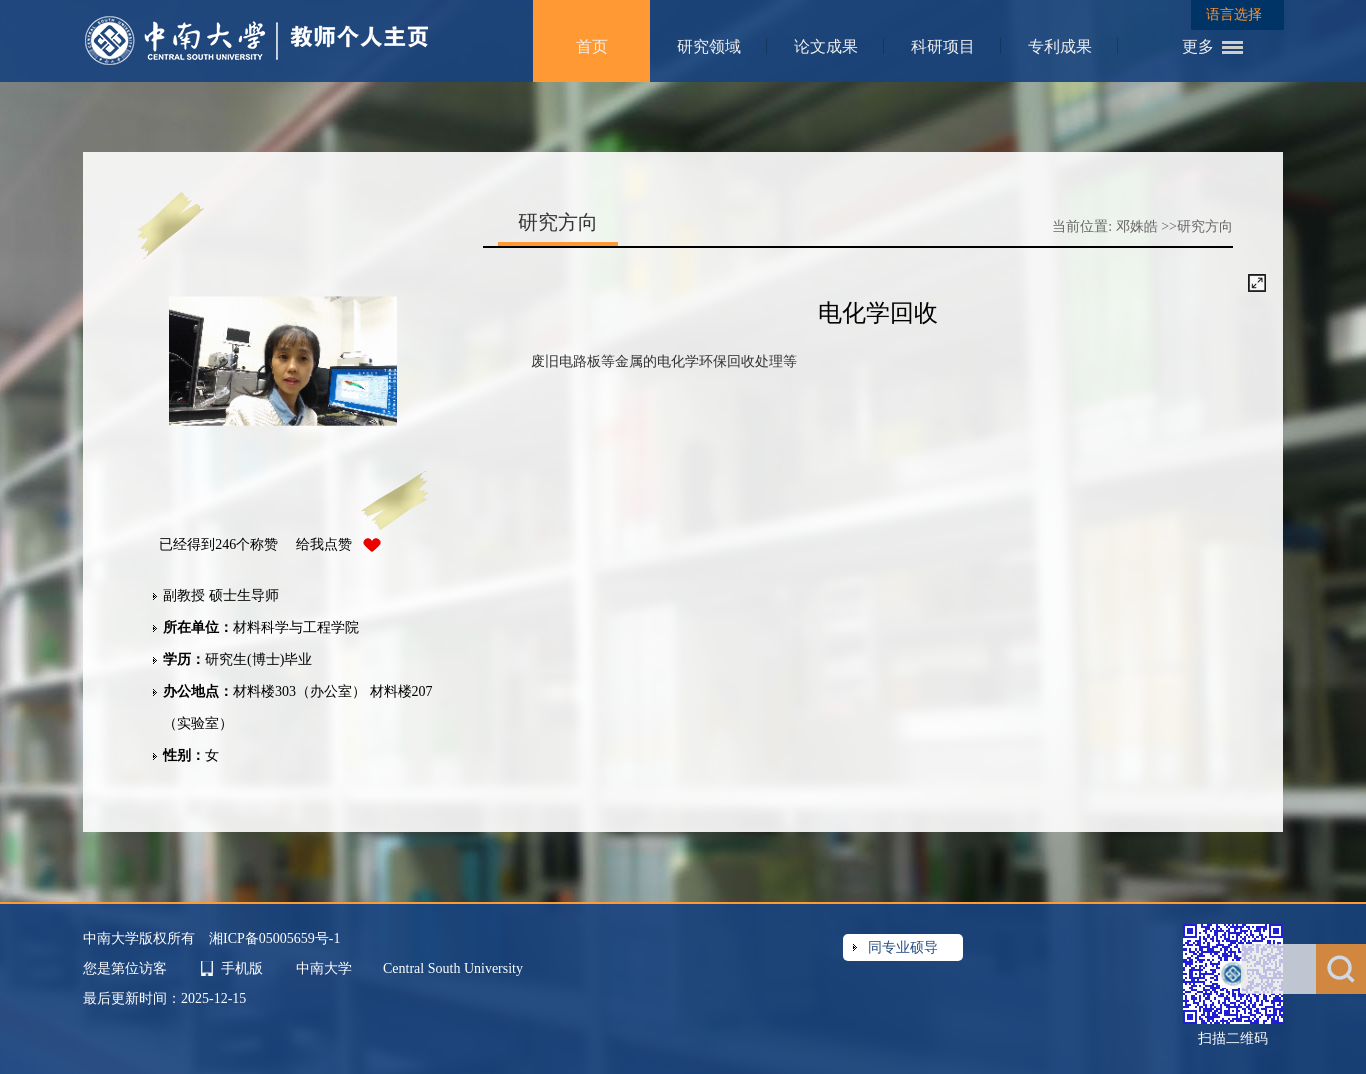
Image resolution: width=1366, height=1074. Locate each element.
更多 (1198, 46)
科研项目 (943, 46)
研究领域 (709, 46)
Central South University (453, 968)
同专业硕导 (903, 947)
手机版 (242, 968)
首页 (592, 46)
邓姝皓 (1137, 226)
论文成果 (826, 46)
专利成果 (1060, 46)
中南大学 (326, 968)
